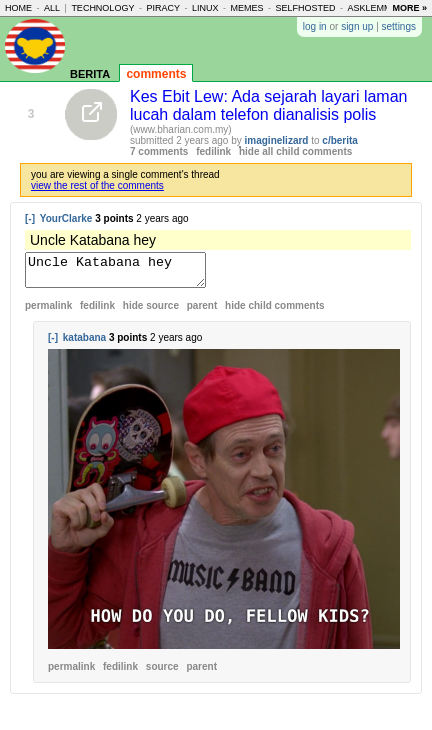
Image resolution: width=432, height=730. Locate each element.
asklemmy (373, 8)
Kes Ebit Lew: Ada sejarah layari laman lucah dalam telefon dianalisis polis (268, 105)
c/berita (340, 140)
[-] (30, 218)
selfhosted (306, 8)
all (52, 8)
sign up (357, 26)
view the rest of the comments (97, 185)
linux (205, 8)
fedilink (213, 151)
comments (156, 74)
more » (409, 8)
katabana (84, 343)
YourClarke (66, 218)
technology (102, 8)
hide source (151, 311)
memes (246, 8)
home (18, 8)
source (162, 672)
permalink (48, 311)
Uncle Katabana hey (125, 273)
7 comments (159, 151)
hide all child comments (295, 151)
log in (315, 26)
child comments (274, 311)
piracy (163, 8)
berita (90, 72)
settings (399, 26)
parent (202, 311)
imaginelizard (277, 140)
